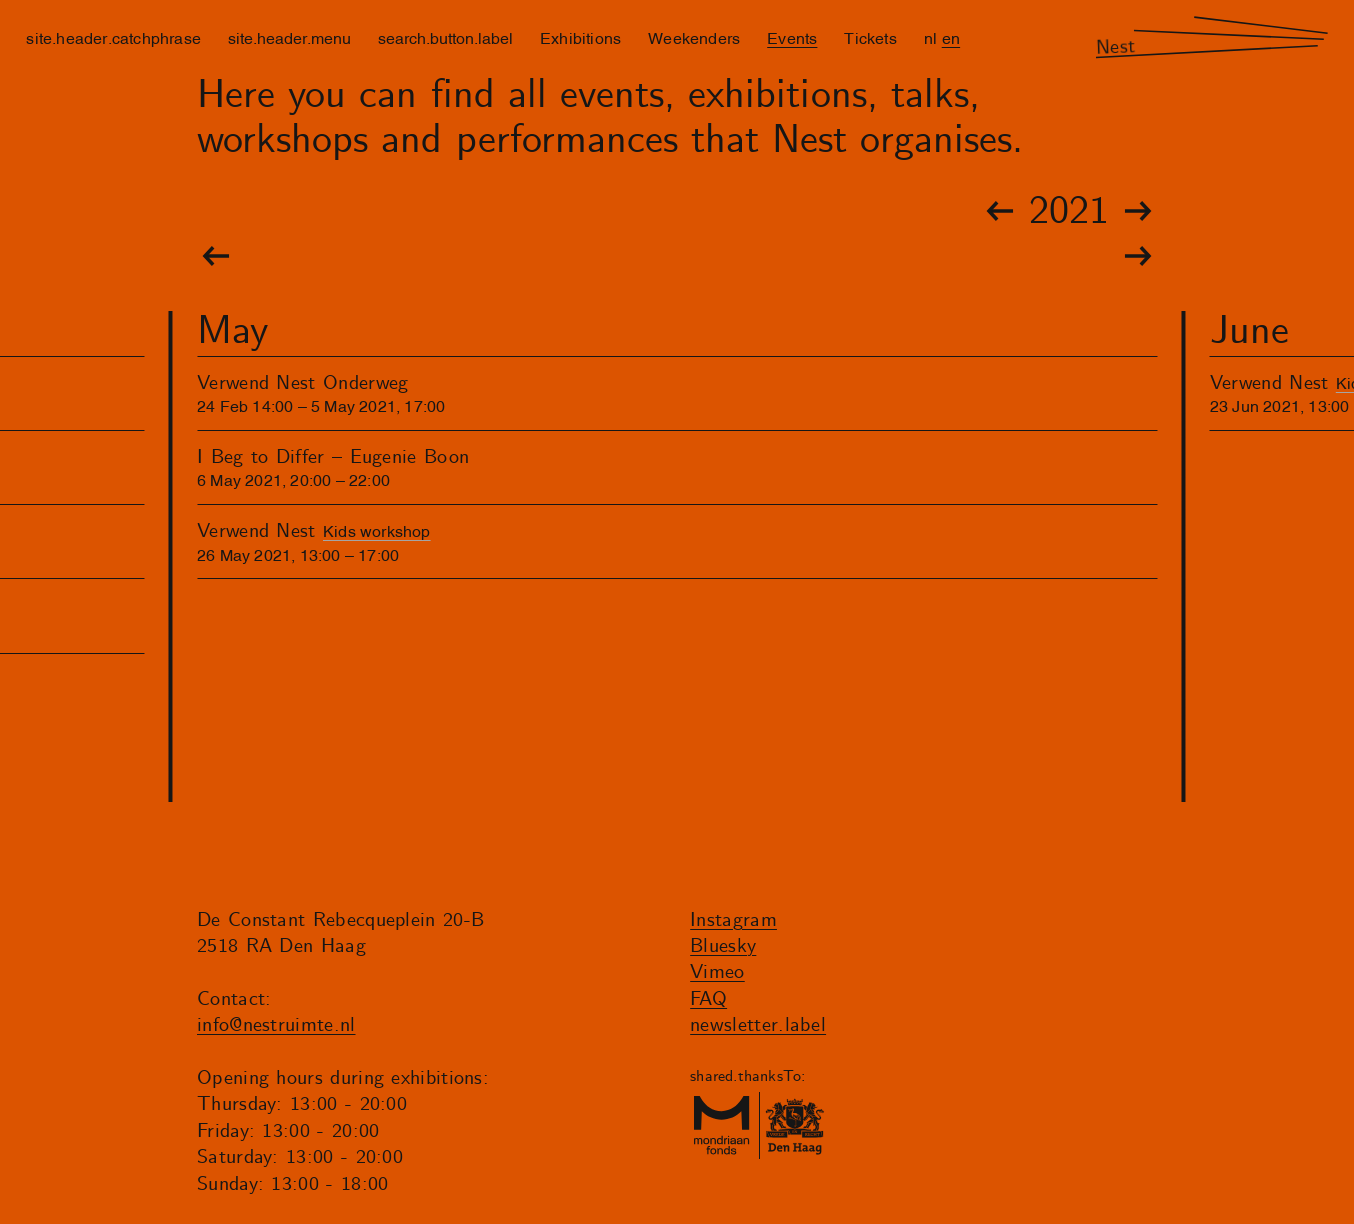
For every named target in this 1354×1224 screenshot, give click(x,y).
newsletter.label (758, 1025)
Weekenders (694, 37)
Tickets (870, 37)
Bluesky (723, 946)
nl (930, 37)
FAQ (708, 999)
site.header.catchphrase (113, 37)
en (951, 37)
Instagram (733, 920)
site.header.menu (289, 37)
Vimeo (717, 972)
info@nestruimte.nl (276, 1025)
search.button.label (445, 37)
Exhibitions (580, 37)
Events (792, 37)
